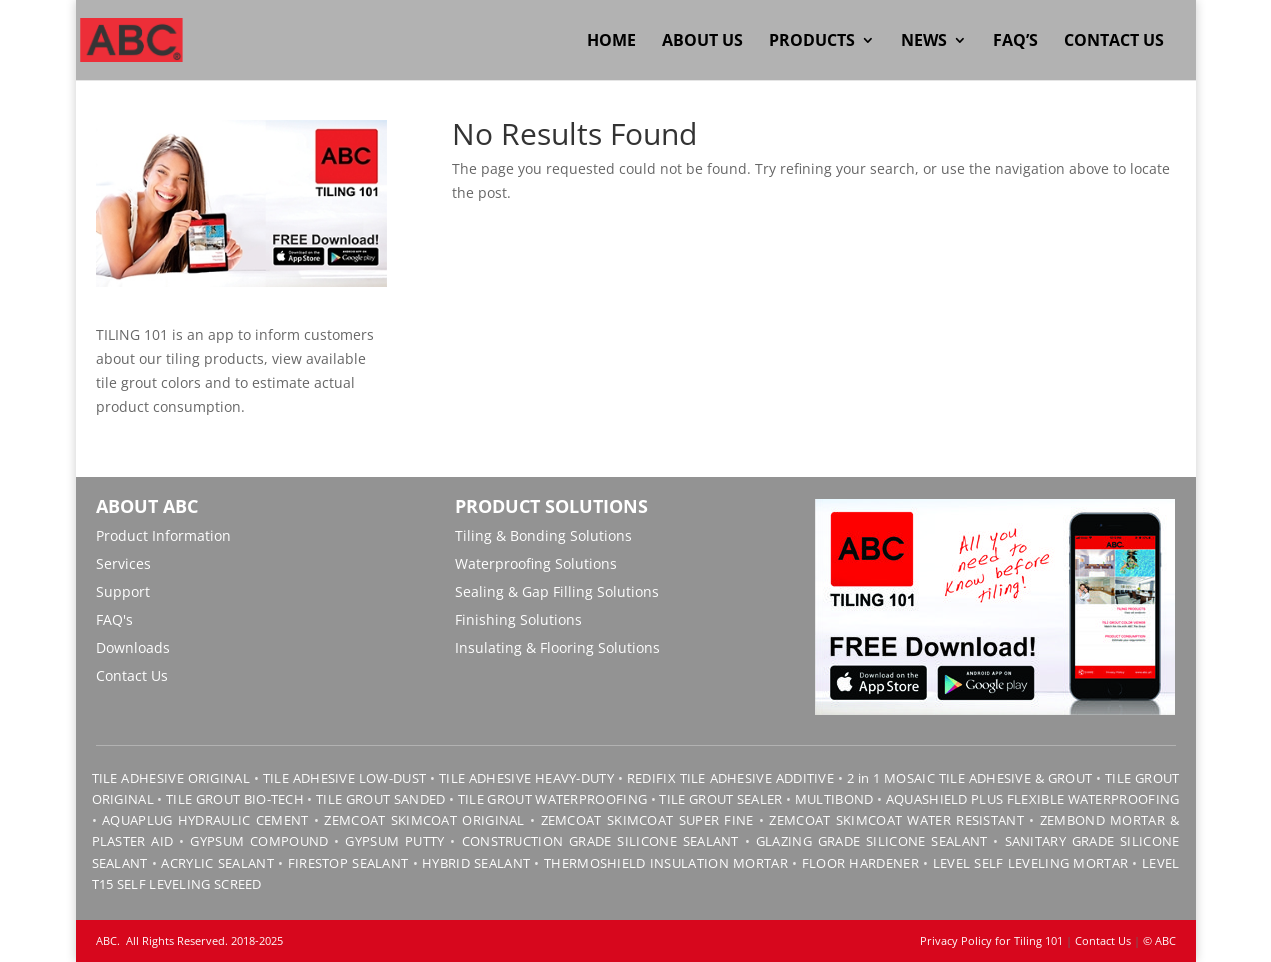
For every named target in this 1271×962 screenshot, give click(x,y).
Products (812, 42)
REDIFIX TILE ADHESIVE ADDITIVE (730, 778)
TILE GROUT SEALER (720, 799)
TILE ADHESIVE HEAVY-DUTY (526, 778)
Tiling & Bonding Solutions (543, 535)
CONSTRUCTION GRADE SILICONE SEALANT (600, 841)
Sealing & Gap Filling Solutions (557, 591)
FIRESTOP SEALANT (348, 863)
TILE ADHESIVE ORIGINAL (171, 778)
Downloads (133, 647)
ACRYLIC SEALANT (217, 863)
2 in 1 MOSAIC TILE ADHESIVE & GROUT (970, 778)
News (924, 42)
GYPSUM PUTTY (394, 841)
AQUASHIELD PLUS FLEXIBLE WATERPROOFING (1033, 799)
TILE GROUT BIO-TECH (235, 799)
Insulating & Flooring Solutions (557, 647)
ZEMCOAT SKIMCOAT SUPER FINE (647, 820)
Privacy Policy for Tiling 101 (991, 940)
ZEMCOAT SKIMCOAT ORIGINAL (424, 820)
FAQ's (114, 619)
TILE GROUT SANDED (380, 799)
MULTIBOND (834, 799)
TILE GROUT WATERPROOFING (552, 799)
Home (611, 42)
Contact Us (1114, 42)
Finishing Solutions (518, 619)
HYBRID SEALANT (476, 863)
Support (123, 591)
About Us (702, 42)
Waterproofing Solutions (536, 563)
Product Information (163, 535)
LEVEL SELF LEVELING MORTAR (1028, 863)
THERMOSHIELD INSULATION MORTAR (666, 863)
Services (123, 563)
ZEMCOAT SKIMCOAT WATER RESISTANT (896, 820)
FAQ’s (1015, 42)
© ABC (1159, 940)
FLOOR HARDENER (860, 863)
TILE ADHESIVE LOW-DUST (344, 778)
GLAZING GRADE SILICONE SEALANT (872, 841)
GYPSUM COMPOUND (259, 841)
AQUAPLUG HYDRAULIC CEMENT (205, 820)
